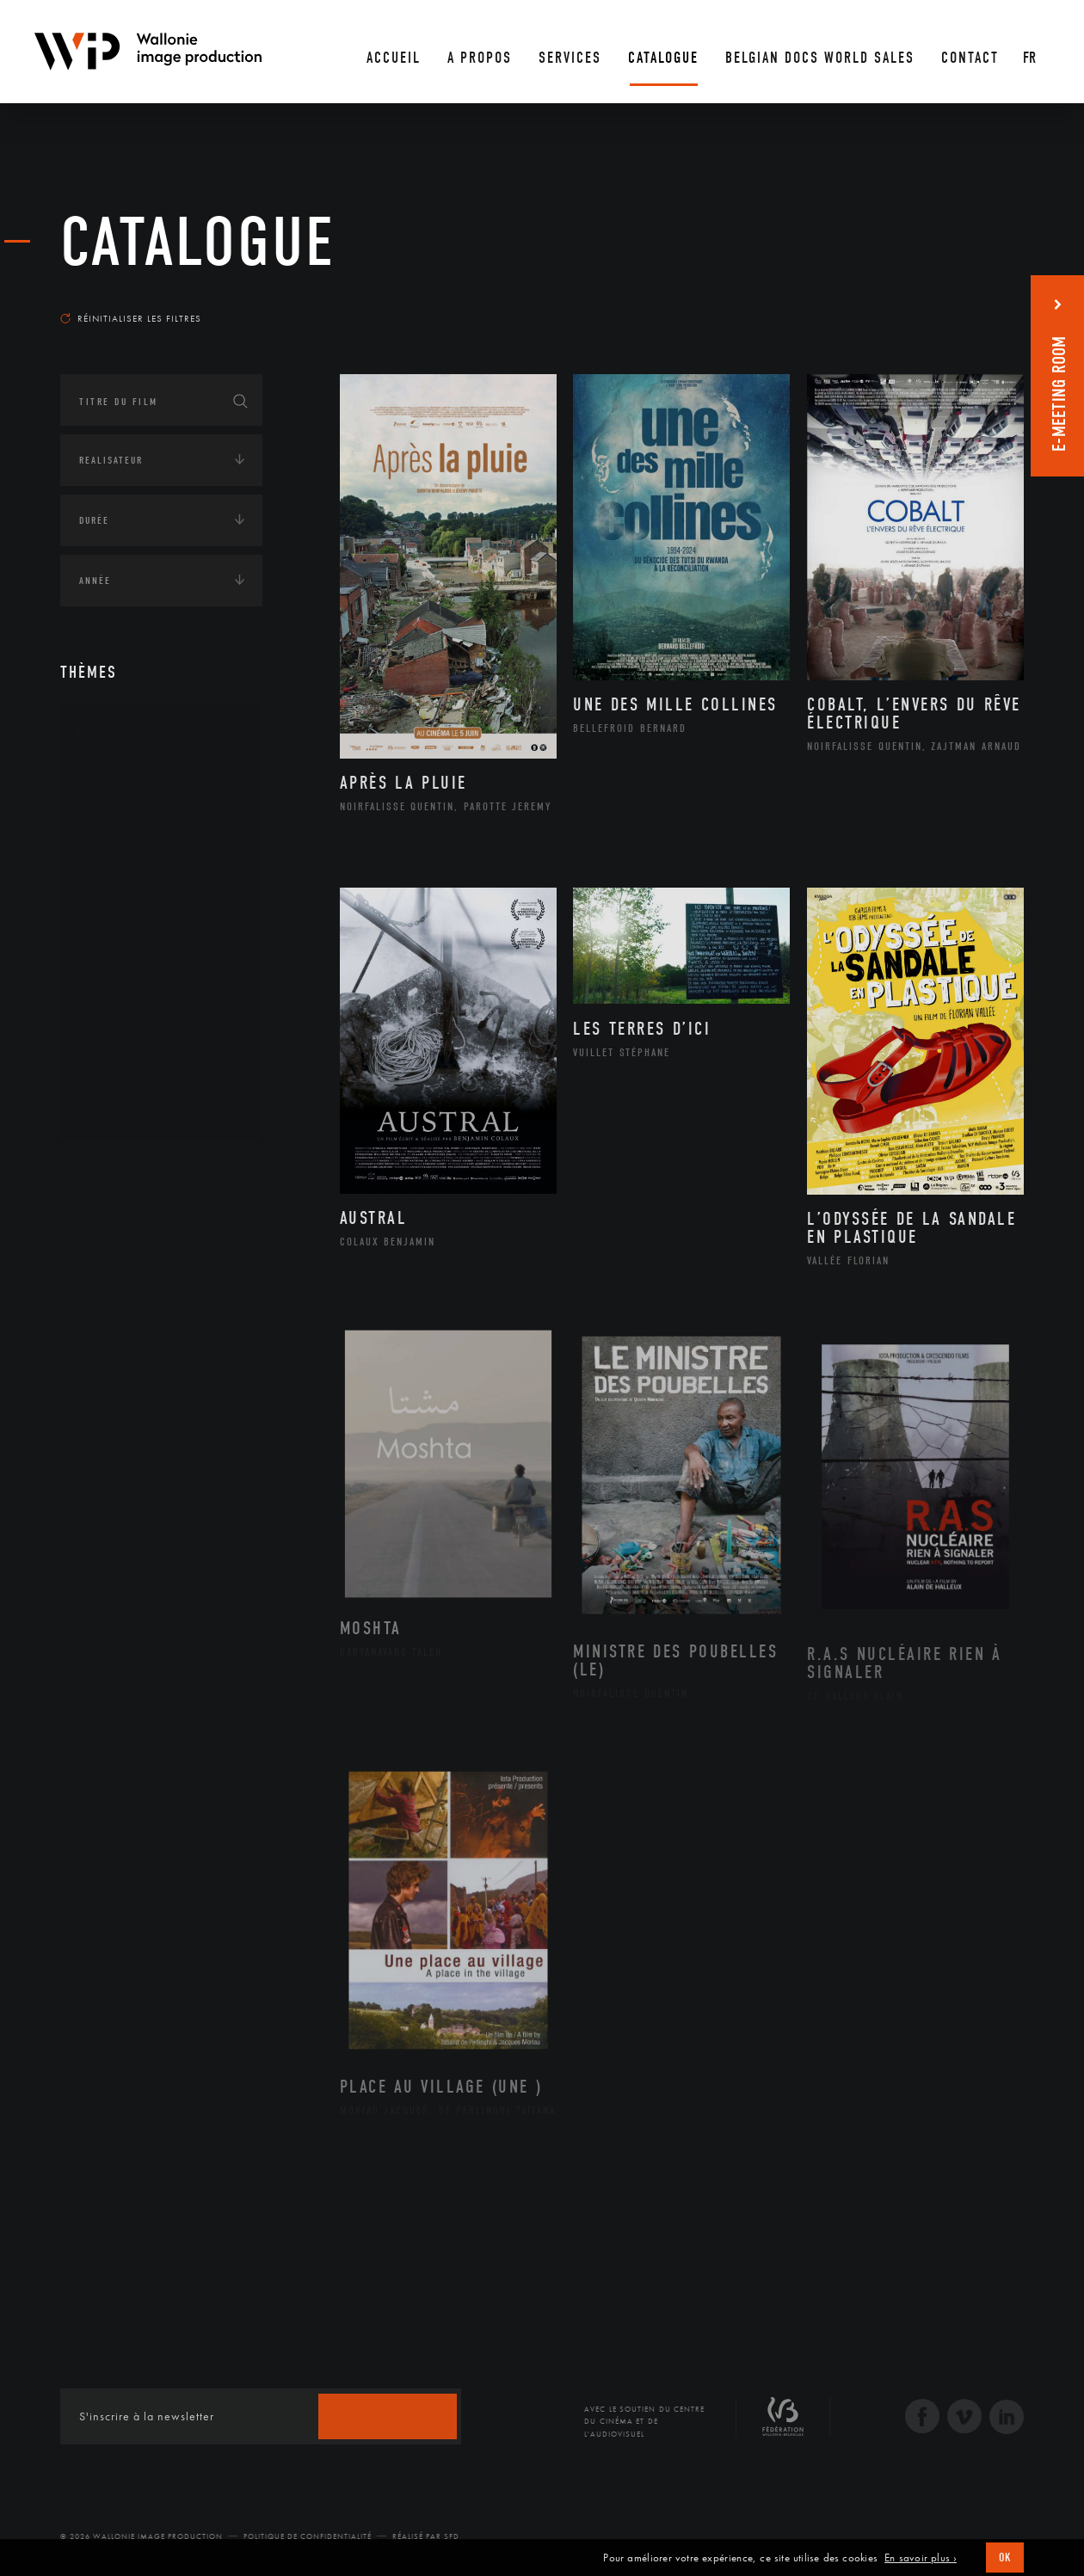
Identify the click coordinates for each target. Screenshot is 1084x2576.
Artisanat (124, 809)
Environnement (141, 1301)
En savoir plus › (920, 2558)
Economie (102, 1361)
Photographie (135, 1055)
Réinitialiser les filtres (130, 318)
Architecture (133, 781)
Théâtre (117, 1110)
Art (86, 730)
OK (1005, 2557)
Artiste (116, 836)
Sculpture (123, 1082)
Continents (108, 1169)
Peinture (119, 1000)
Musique (120, 946)
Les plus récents (981, 302)
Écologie (101, 1222)
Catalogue (198, 242)
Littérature (127, 918)
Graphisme (125, 891)
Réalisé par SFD (425, 2536)
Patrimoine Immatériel (161, 973)
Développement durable (162, 1273)
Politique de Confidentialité (307, 2536)
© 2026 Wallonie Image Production (141, 2536)
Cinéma (116, 863)
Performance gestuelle (162, 1027)
